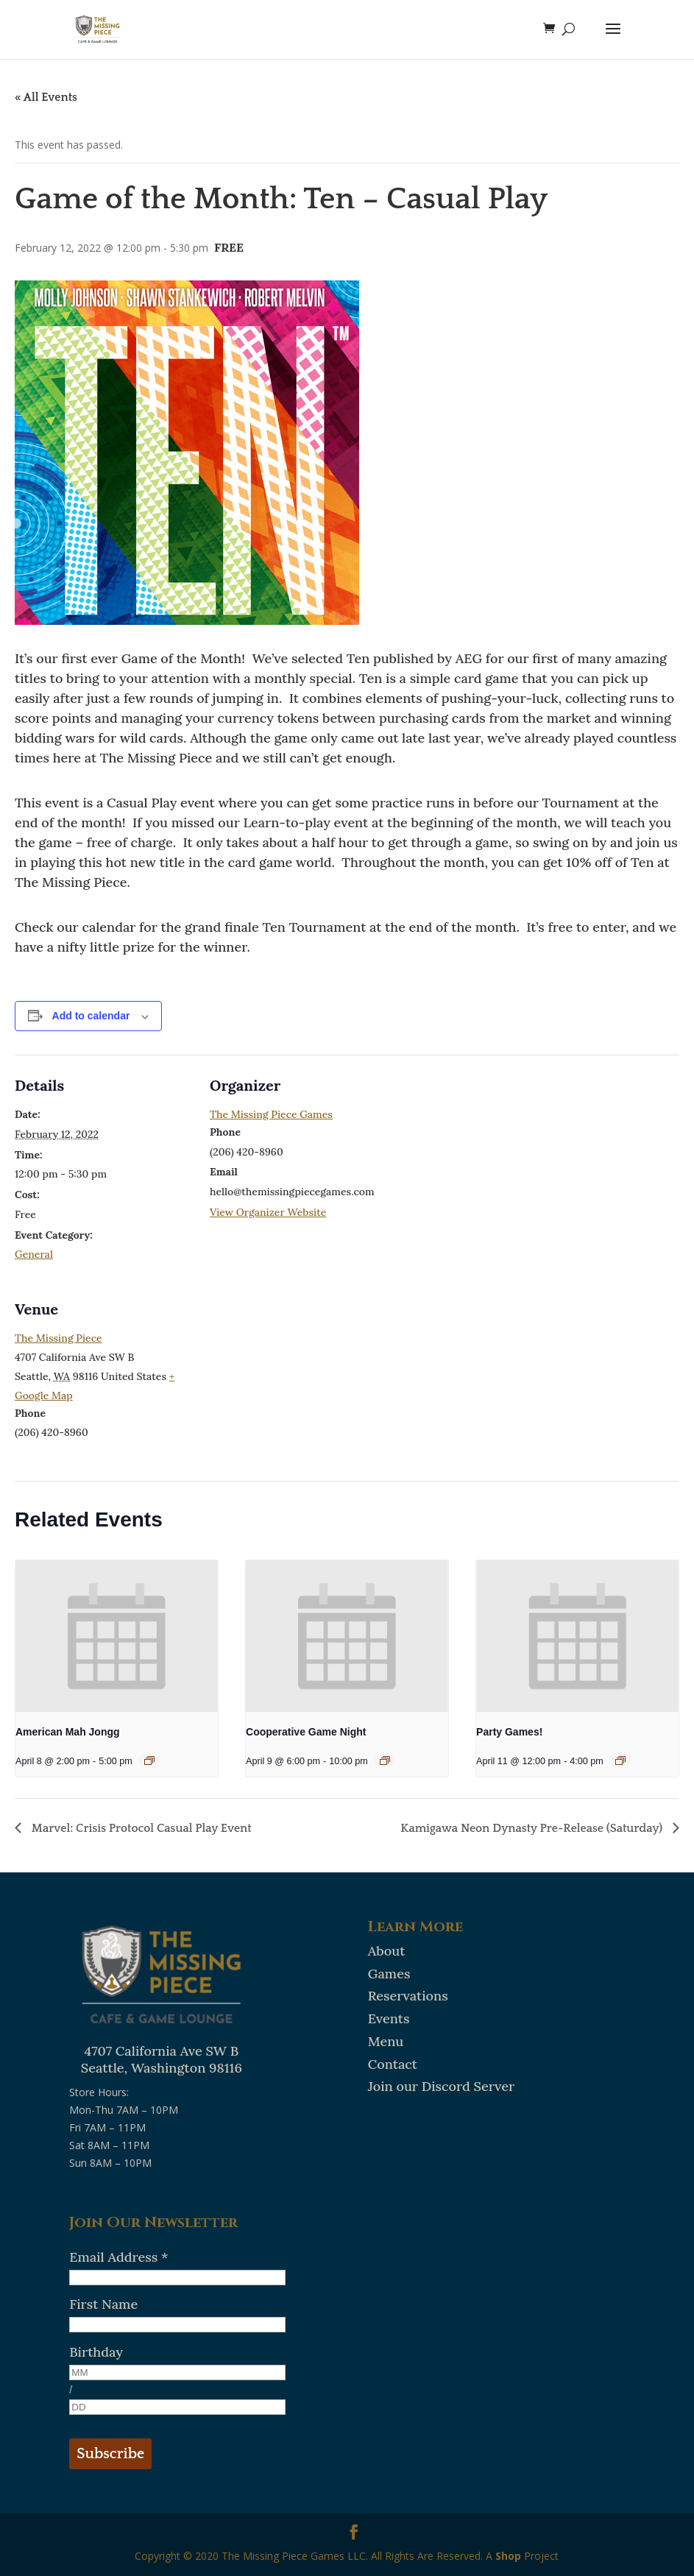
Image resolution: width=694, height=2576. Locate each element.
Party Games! (509, 1732)
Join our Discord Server (441, 2086)
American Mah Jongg (67, 1732)
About (387, 1950)
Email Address (118, 2256)
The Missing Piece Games (271, 1114)
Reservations (408, 1995)
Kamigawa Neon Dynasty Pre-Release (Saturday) (532, 1828)
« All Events (46, 97)
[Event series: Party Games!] (620, 1760)
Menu (386, 2041)
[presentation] (116, 1636)
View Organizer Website (268, 1212)
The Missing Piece (58, 1338)
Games (389, 1973)
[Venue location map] (287, 1379)
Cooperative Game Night (306, 1732)
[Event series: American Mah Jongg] (149, 1760)
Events (389, 2018)
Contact (392, 2064)
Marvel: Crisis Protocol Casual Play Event (140, 1828)
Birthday (96, 2351)
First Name (103, 2304)
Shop (508, 2556)
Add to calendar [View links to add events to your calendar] (91, 1016)
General (34, 1254)
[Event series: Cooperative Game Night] (385, 1760)
